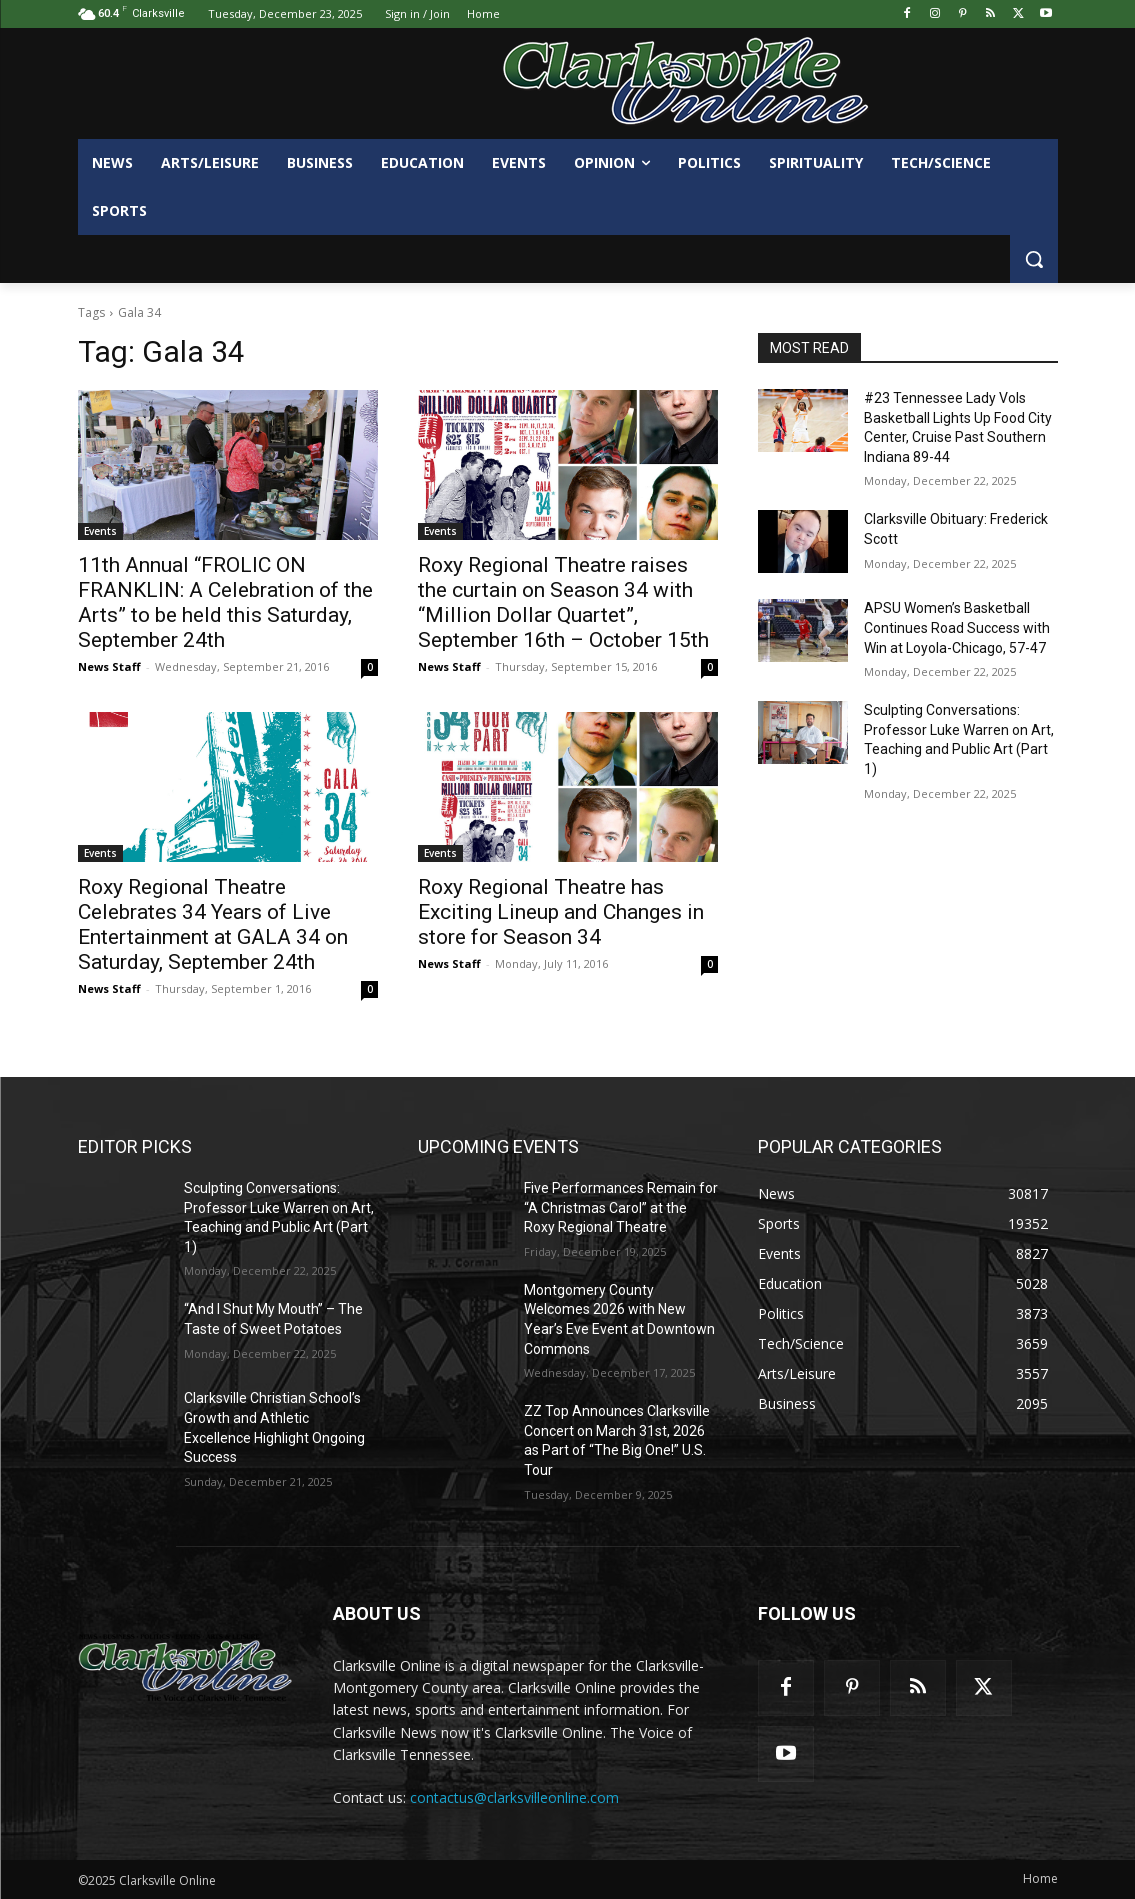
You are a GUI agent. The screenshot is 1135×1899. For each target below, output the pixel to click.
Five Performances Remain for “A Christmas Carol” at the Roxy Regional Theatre (621, 1207)
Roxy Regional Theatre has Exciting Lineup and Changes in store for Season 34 (561, 912)
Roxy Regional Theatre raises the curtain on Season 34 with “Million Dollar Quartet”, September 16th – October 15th (563, 602)
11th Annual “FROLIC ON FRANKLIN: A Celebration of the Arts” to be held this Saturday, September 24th (225, 602)
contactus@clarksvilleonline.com (514, 1797)
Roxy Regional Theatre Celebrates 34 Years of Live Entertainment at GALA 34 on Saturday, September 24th (213, 924)
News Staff (109, 666)
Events (100, 531)
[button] (1034, 259)
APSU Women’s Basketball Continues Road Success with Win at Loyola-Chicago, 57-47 (957, 627)
